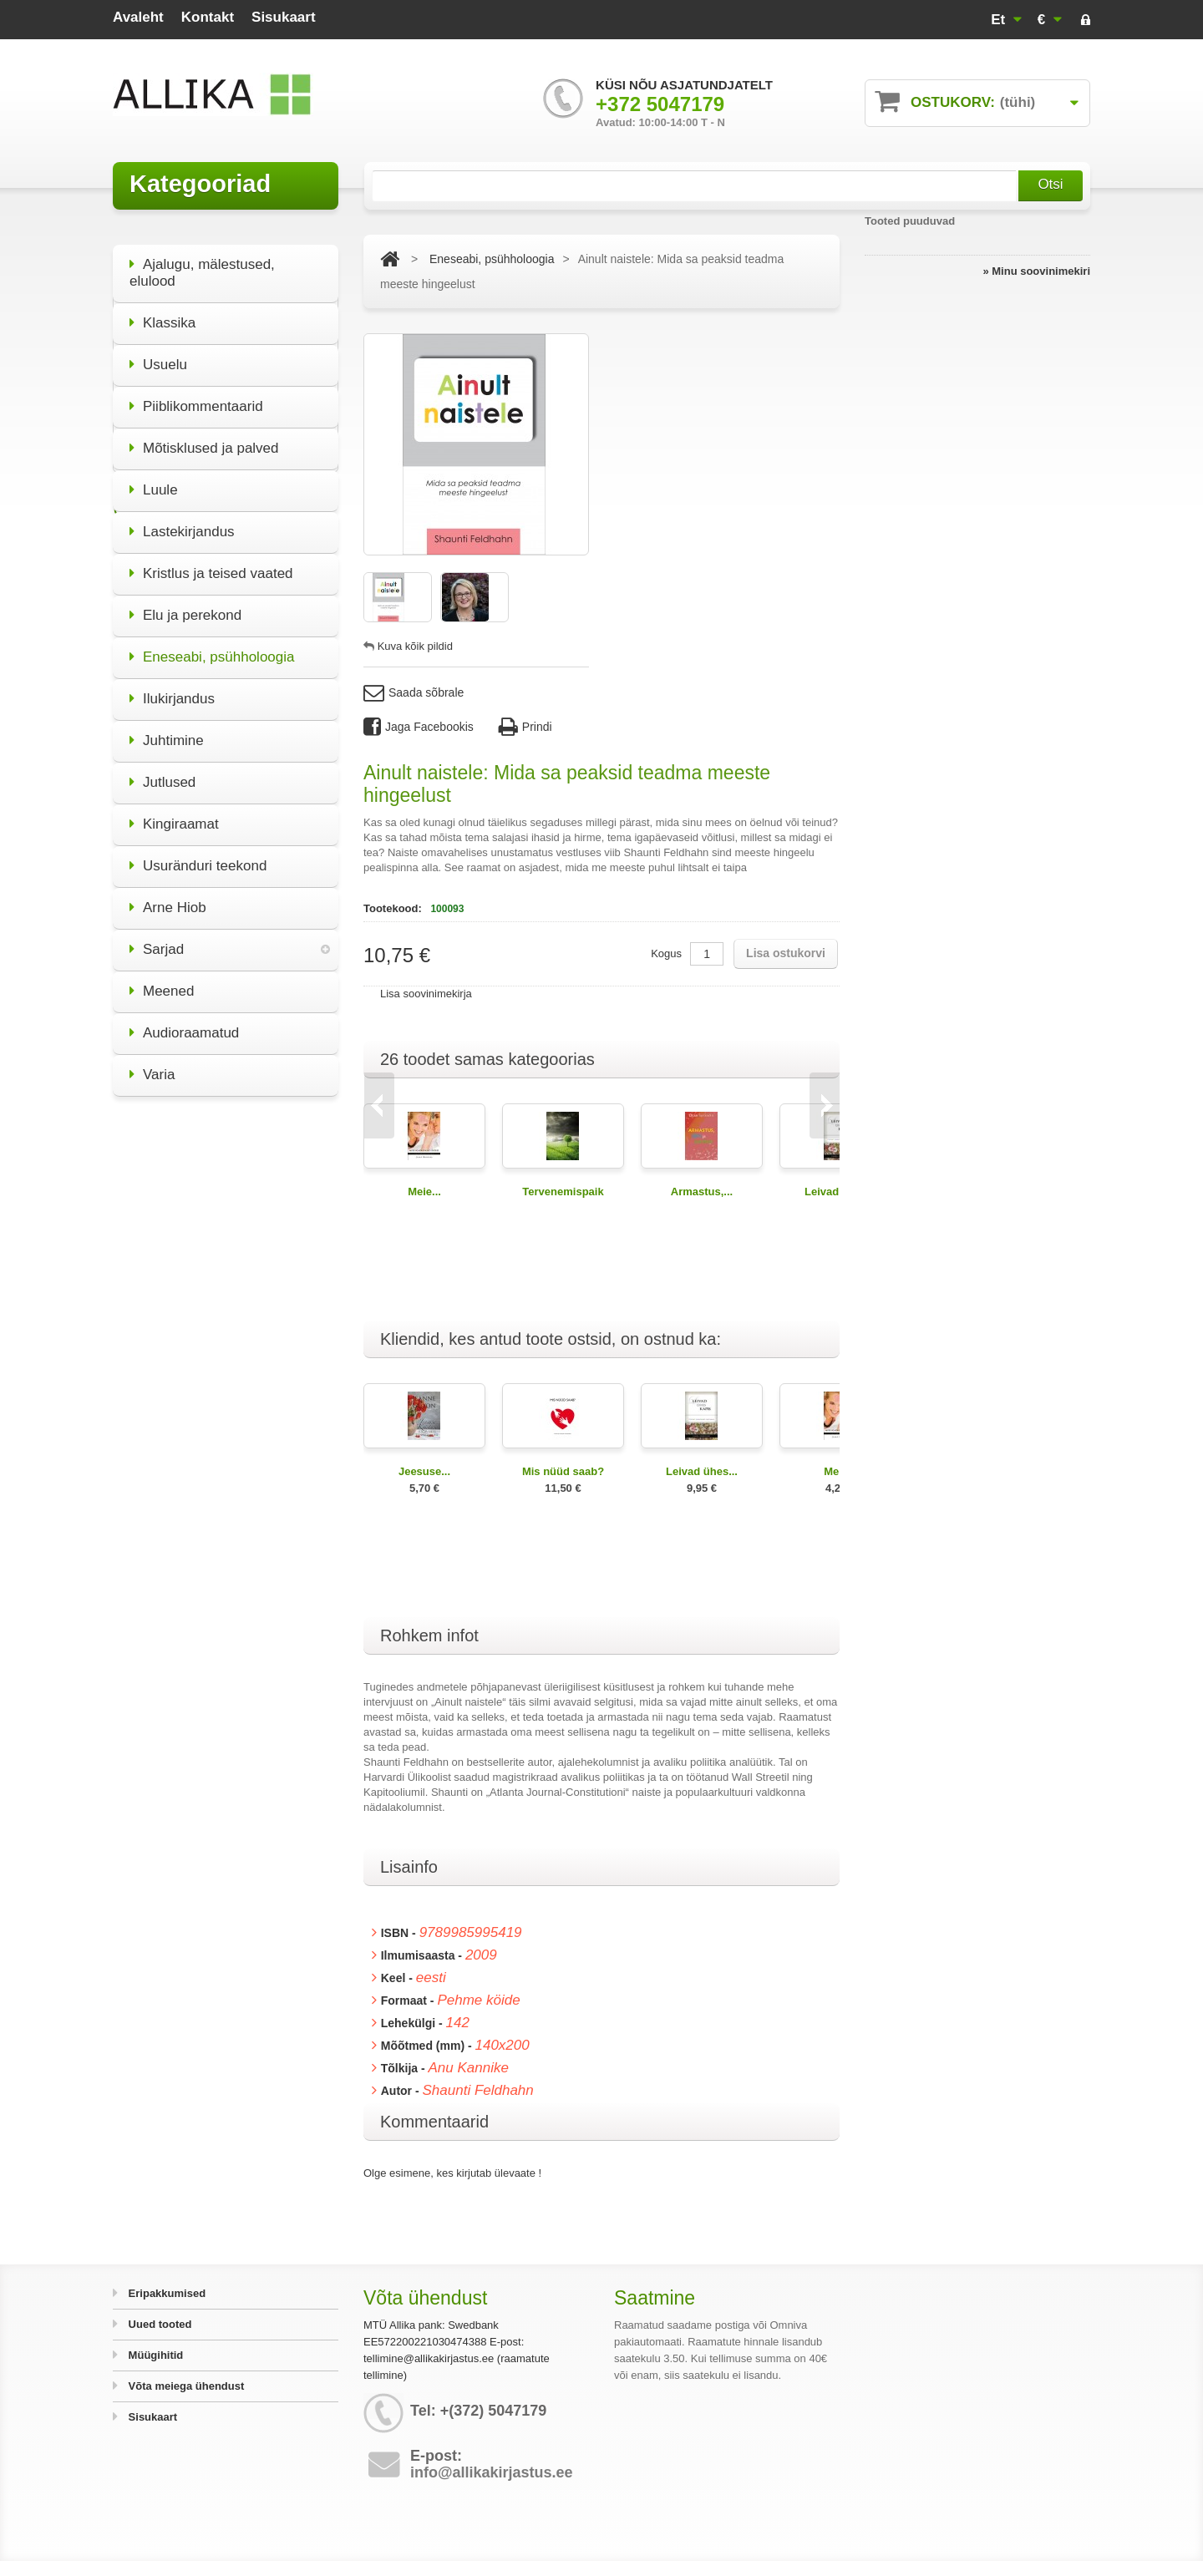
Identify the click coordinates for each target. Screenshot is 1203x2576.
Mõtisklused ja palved (204, 438)
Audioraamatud (184, 1023)
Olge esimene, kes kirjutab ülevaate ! (452, 2173)
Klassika (162, 313)
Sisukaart (151, 2417)
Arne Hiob (167, 897)
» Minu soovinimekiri (1036, 271)
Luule (153, 480)
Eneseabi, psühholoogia (211, 647)
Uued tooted (158, 2324)
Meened (161, 981)
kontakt (207, 17)
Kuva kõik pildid (415, 646)
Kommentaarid (434, 2121)
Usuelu (158, 355)
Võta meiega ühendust (184, 2386)
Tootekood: (393, 908)
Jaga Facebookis (418, 727)
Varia (152, 1064)
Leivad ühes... (702, 1471)
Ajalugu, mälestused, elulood (202, 262)
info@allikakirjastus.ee (491, 2472)
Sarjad (156, 939)
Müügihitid (154, 2355)
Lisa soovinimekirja (426, 993)
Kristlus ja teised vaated (211, 563)
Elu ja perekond (185, 605)
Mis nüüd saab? (563, 1471)
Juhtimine (166, 730)
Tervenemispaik (562, 1191)
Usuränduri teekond (197, 856)
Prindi (525, 727)
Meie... (424, 1191)
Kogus (666, 953)
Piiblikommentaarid (196, 396)
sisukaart (283, 17)
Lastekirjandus (182, 522)
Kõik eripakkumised (225, 1431)
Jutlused (162, 772)
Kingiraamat (174, 814)
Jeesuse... (424, 1471)
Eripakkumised (165, 2293)
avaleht (138, 17)
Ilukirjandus (172, 689)
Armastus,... (702, 1191)
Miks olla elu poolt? (226, 1314)
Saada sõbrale (413, 692)
